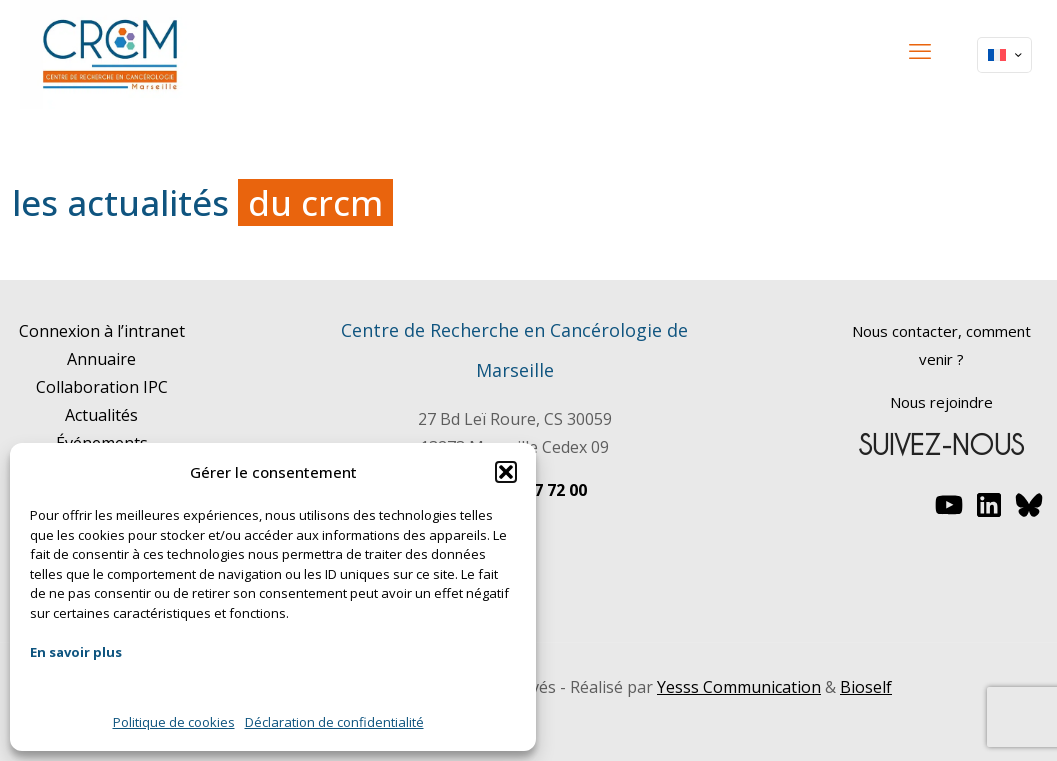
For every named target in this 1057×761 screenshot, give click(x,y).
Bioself (866, 687)
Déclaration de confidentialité (334, 722)
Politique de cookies (174, 722)
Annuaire (101, 359)
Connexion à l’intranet (102, 331)
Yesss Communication (739, 687)
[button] (506, 472)
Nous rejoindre (941, 402)
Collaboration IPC (102, 387)
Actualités (101, 415)
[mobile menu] (920, 50)
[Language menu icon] (1004, 55)
